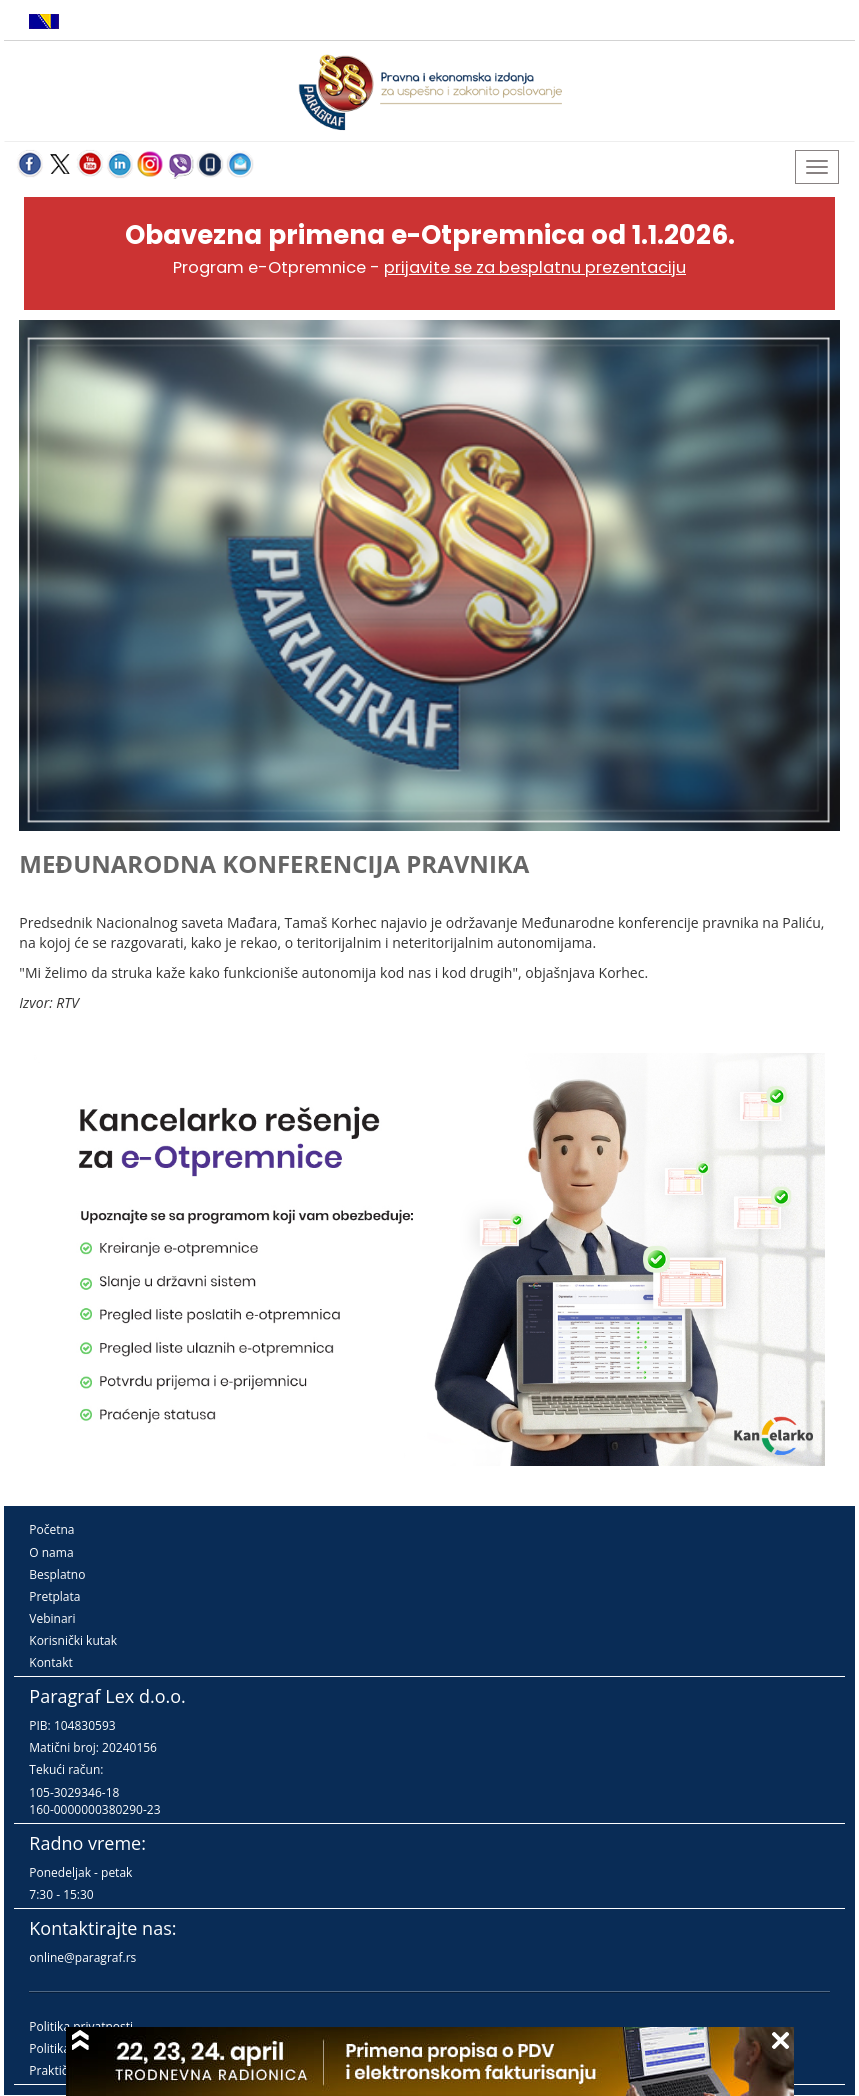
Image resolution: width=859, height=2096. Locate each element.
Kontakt (50, 1662)
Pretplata (54, 1596)
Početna (51, 1529)
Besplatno (57, 1574)
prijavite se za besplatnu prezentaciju (535, 267)
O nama (51, 1552)
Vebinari (52, 1618)
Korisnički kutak (73, 1640)
